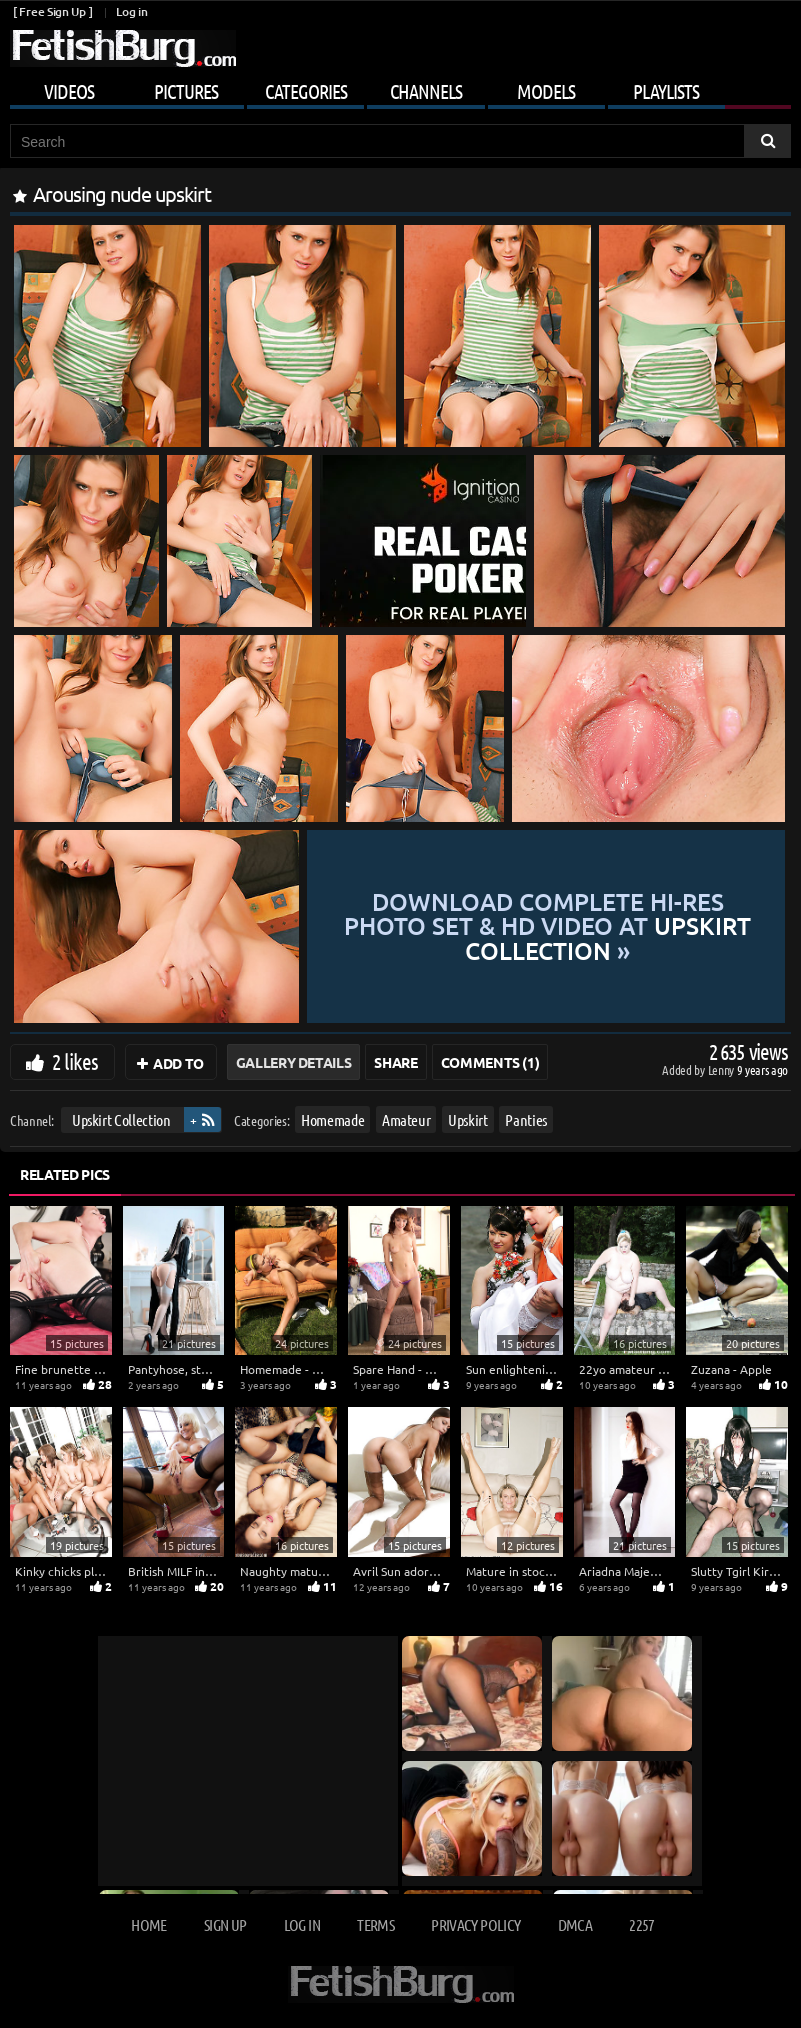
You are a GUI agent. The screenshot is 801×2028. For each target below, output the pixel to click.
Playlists (666, 91)
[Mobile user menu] (400, 88)
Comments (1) (490, 1062)
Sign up (225, 1924)
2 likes (75, 1061)
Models (546, 91)
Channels (426, 91)
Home (148, 1924)
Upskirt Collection (121, 1119)
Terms (375, 1924)
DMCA (575, 1924)
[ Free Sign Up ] (52, 11)
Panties (526, 1119)
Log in (131, 11)
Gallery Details (294, 1062)
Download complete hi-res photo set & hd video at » (546, 926)
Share (395, 1062)
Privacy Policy (475, 1924)
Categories (306, 91)
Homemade (332, 1119)
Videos (69, 91)
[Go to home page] (123, 48)
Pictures (186, 91)
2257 (641, 1924)
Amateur (406, 1119)
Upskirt (468, 1119)
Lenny (722, 1069)
